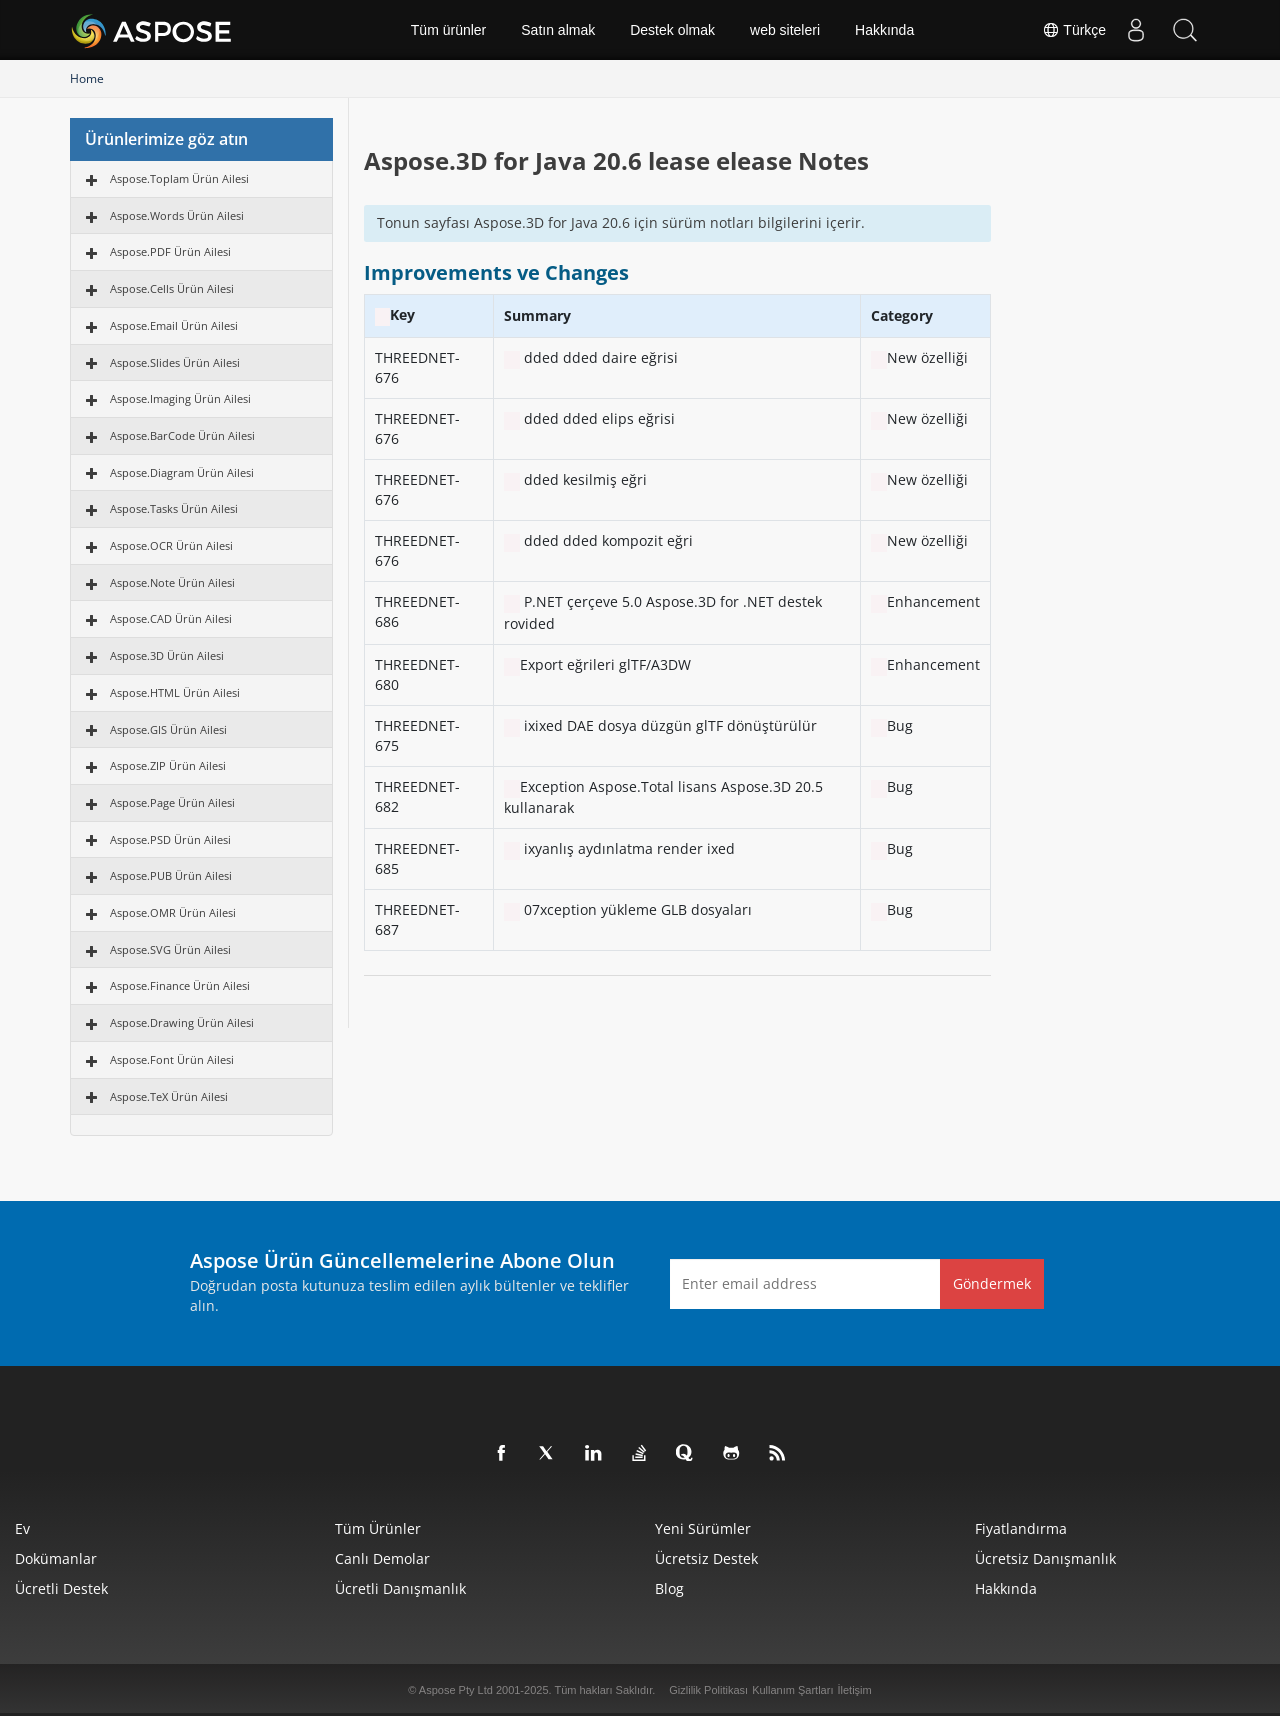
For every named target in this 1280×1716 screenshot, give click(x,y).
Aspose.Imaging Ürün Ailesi (180, 398)
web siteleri (785, 30)
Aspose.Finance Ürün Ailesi (180, 985)
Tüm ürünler (448, 30)
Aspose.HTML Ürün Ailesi (175, 692)
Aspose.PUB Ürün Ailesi (171, 875)
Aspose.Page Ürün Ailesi (172, 802)
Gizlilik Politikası (708, 1690)
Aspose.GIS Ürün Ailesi (168, 729)
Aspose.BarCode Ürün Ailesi (182, 435)
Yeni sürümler (703, 1528)
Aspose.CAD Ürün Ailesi (171, 618)
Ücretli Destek (61, 1588)
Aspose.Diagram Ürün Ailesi (182, 472)
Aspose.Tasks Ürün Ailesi (174, 508)
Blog (669, 1588)
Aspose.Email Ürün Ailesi (174, 325)
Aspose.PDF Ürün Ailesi (170, 251)
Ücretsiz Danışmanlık (1045, 1558)
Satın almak (558, 30)
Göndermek (992, 1283)
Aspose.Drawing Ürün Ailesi (182, 1022)
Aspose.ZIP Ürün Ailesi (168, 765)
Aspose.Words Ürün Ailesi (177, 215)
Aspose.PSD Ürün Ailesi (170, 839)
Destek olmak (672, 30)
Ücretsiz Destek (706, 1558)
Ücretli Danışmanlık (400, 1588)
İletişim (854, 1690)
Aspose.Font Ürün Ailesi (172, 1059)
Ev (22, 1528)
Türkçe (1073, 30)
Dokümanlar (56, 1558)
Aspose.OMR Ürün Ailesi (173, 912)
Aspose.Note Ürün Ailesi (172, 582)
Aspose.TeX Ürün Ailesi (169, 1096)
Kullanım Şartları (792, 1690)
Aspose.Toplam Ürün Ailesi (179, 178)
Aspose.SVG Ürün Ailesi (170, 949)
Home (87, 78)
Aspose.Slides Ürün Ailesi (175, 362)
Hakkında (884, 30)
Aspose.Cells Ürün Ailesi (172, 288)
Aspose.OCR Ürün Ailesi (171, 545)
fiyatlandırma (1021, 1528)
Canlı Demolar (382, 1558)
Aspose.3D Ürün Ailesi (167, 655)
